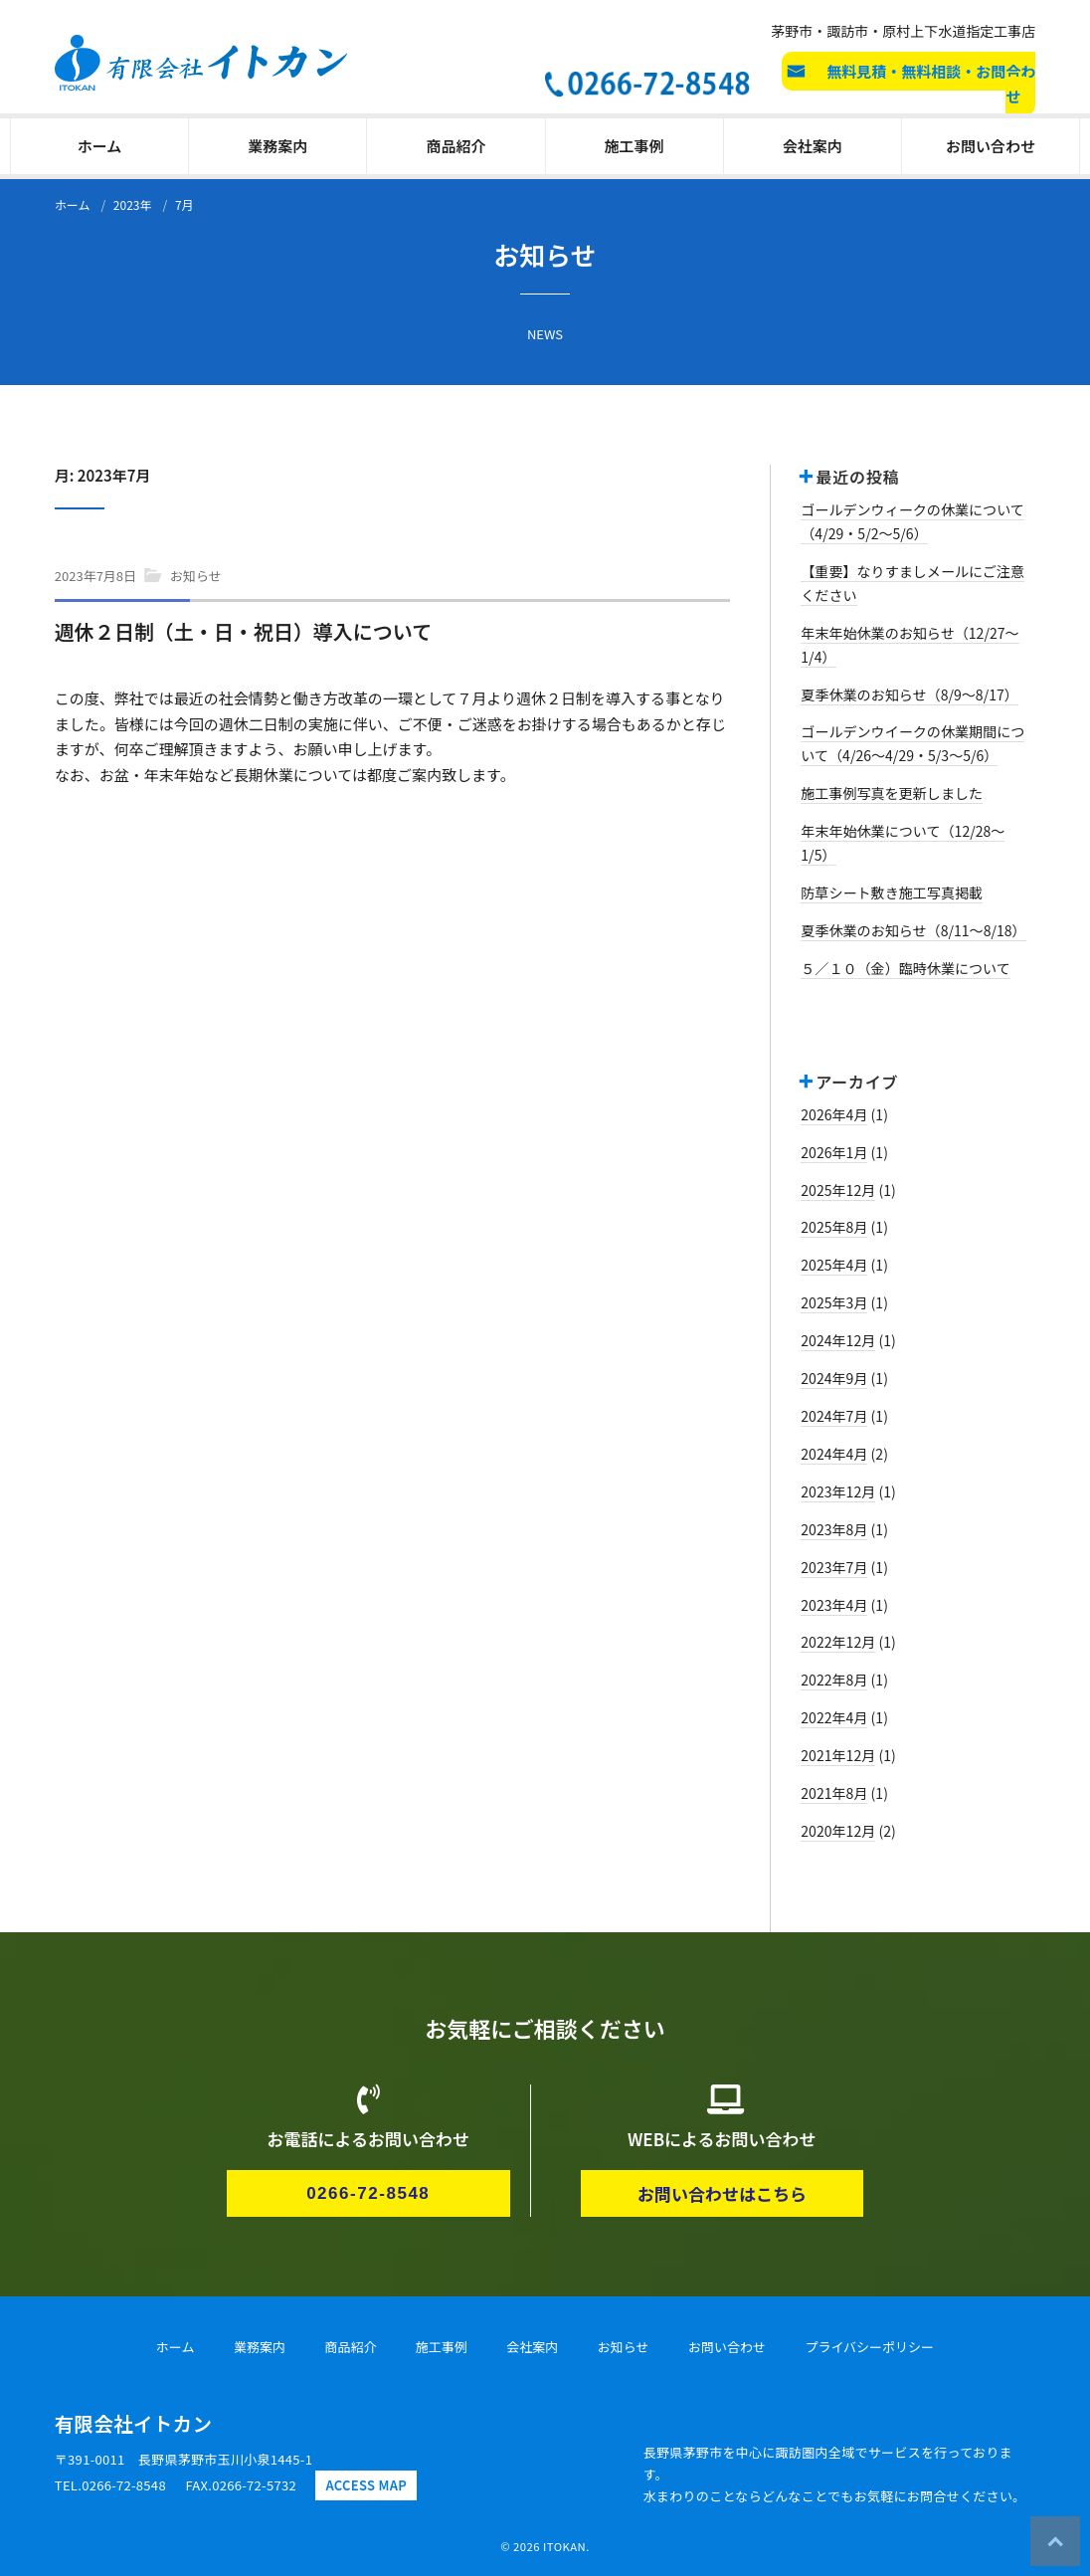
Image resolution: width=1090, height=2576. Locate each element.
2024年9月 (834, 1378)
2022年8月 (834, 1679)
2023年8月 (834, 1529)
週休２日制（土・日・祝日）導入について (243, 631)
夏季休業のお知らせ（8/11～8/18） (913, 930)
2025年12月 (838, 1190)
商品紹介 (455, 145)
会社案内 (812, 145)
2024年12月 (838, 1340)
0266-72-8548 (368, 2193)
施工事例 (634, 145)
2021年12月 (838, 1755)
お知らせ (196, 575)
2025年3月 (834, 1302)
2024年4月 (834, 1454)
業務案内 (277, 145)
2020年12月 (838, 1831)
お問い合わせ (990, 145)
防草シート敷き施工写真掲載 (892, 892)
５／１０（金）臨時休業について (905, 968)
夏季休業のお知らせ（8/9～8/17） (909, 694)
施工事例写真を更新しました (892, 793)
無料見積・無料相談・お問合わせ (930, 84)
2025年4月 (834, 1265)
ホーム (100, 145)
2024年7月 (834, 1416)
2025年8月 (834, 1227)
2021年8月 (834, 1793)
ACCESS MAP (366, 2485)
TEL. (110, 2485)
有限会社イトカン (133, 2423)
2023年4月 (834, 1605)
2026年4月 (834, 1114)
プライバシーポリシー (869, 2346)
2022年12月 (838, 1642)
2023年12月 (838, 1491)
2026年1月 (834, 1152)
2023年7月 (834, 1567)
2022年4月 (834, 1717)
